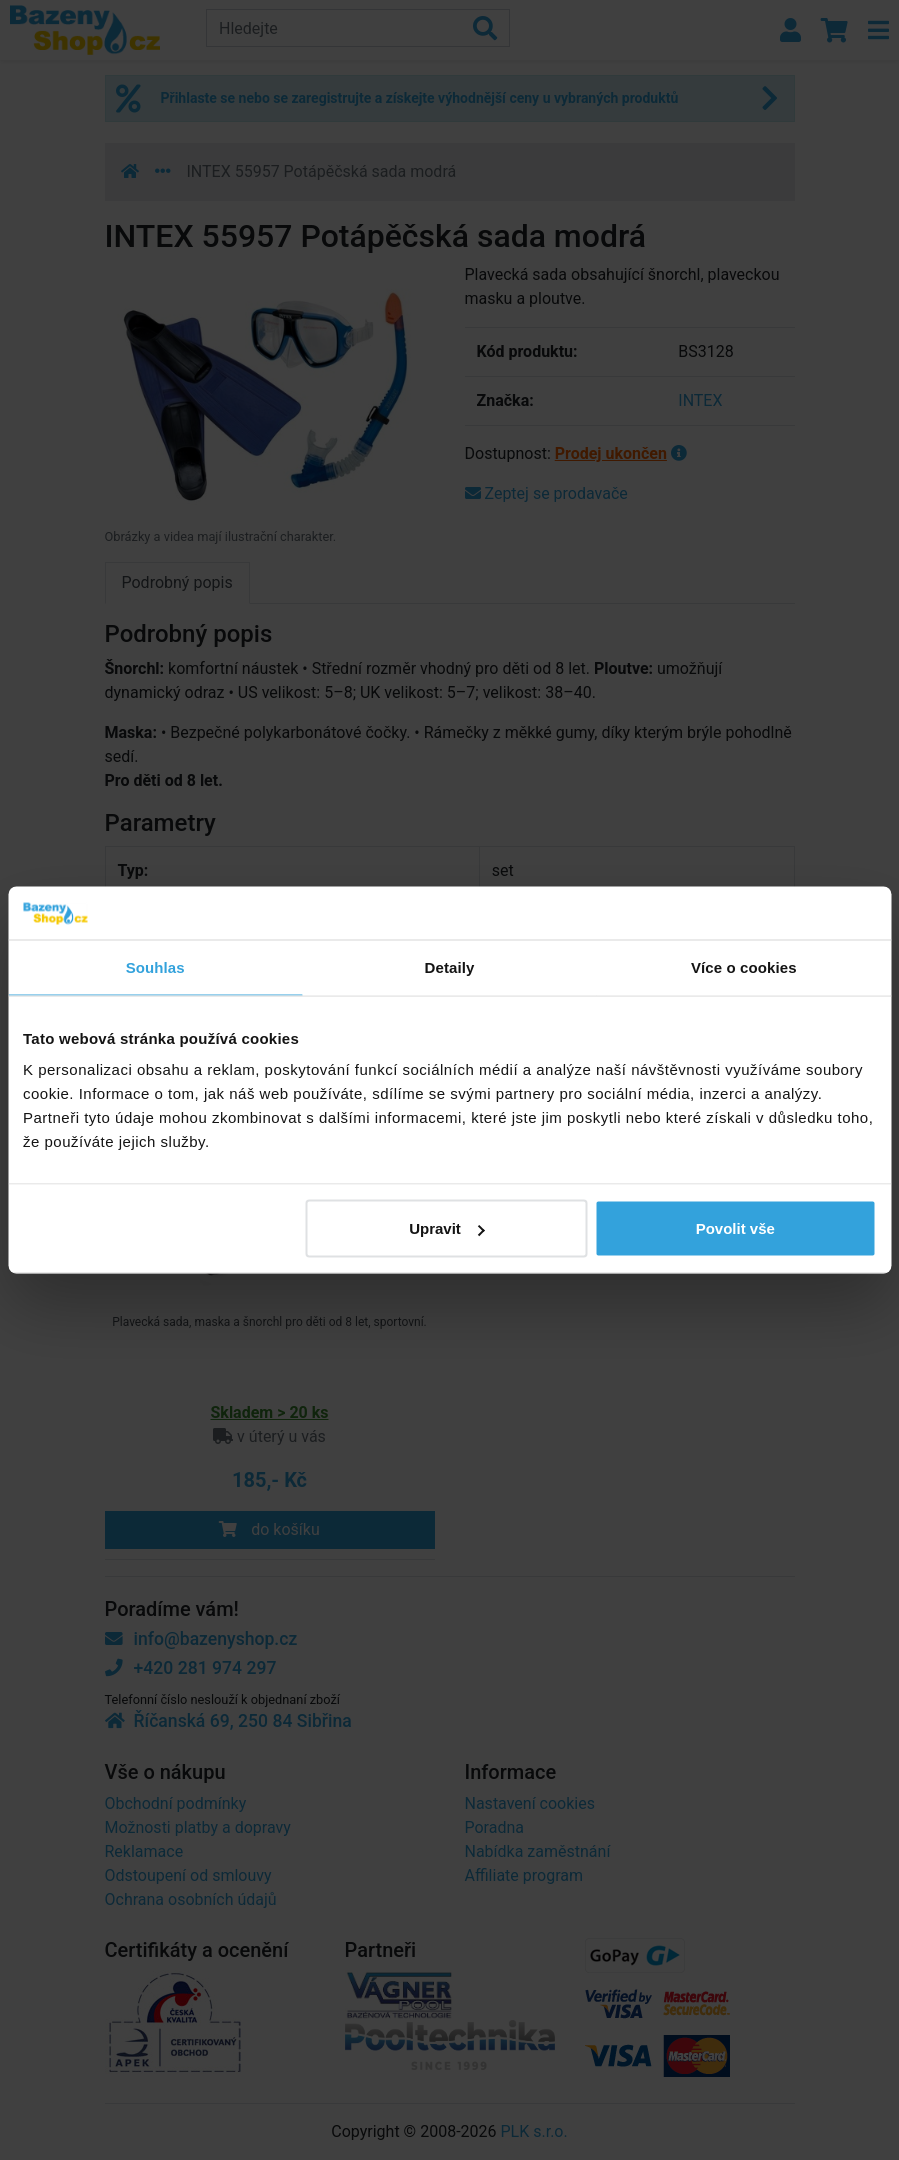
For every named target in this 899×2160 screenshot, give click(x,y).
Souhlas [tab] (155, 966)
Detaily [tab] (450, 966)
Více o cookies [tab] (744, 966)
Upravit (447, 1228)
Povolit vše (735, 1228)
